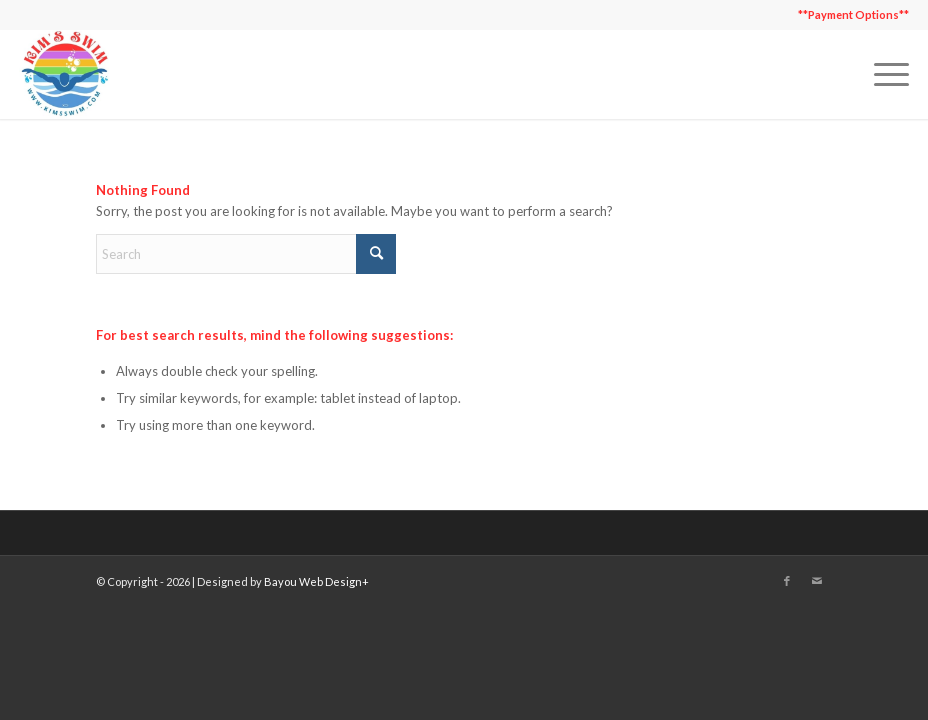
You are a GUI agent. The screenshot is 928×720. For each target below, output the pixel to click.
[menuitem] (848, 15)
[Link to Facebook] (787, 581)
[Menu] (881, 74)
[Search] (246, 254)
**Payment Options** (853, 14)
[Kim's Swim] (64, 74)
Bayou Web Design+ (316, 581)
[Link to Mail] (817, 581)
